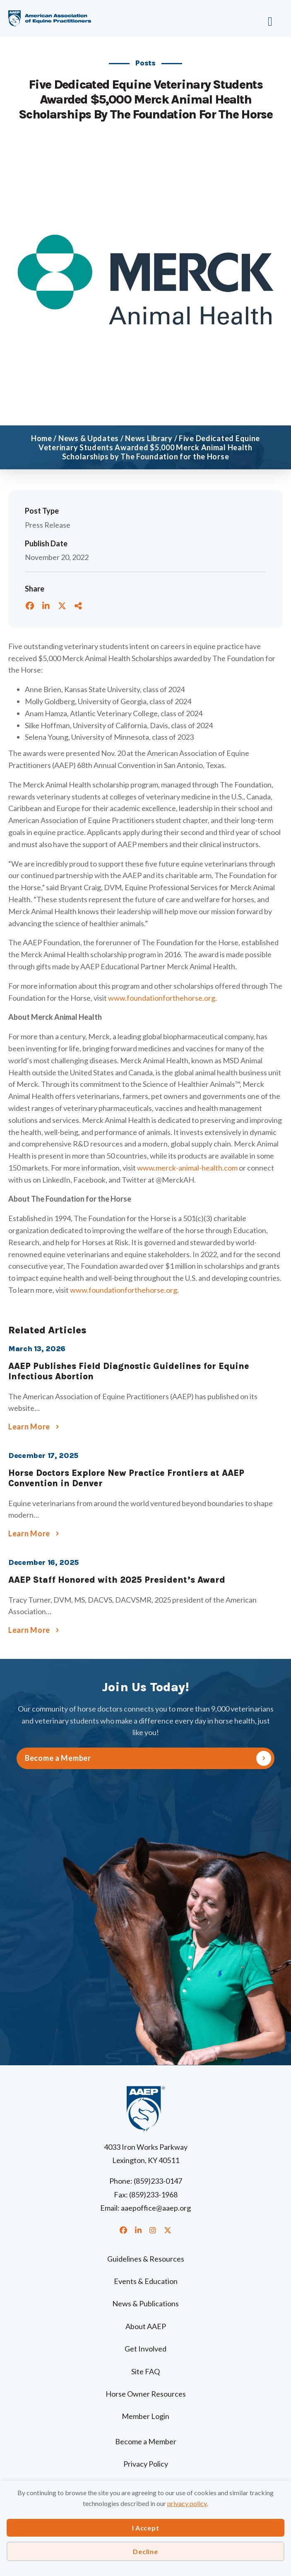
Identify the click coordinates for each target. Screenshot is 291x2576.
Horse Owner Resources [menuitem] (146, 2393)
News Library (149, 438)
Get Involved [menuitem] (145, 2348)
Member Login (145, 2416)
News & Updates (88, 438)
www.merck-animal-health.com (187, 1167)
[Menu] (247, 18)
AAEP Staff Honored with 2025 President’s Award (116, 1580)
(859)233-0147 (158, 2180)
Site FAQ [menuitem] (145, 2371)
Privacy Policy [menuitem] (145, 2463)
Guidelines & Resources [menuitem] (145, 2258)
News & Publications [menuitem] (145, 2303)
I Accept (145, 2528)
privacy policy (187, 2503)
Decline (145, 2551)
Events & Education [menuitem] (146, 2281)
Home (41, 438)
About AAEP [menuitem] (145, 2326)
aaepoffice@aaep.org (156, 2207)
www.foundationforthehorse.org (161, 997)
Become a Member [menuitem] (145, 2441)
